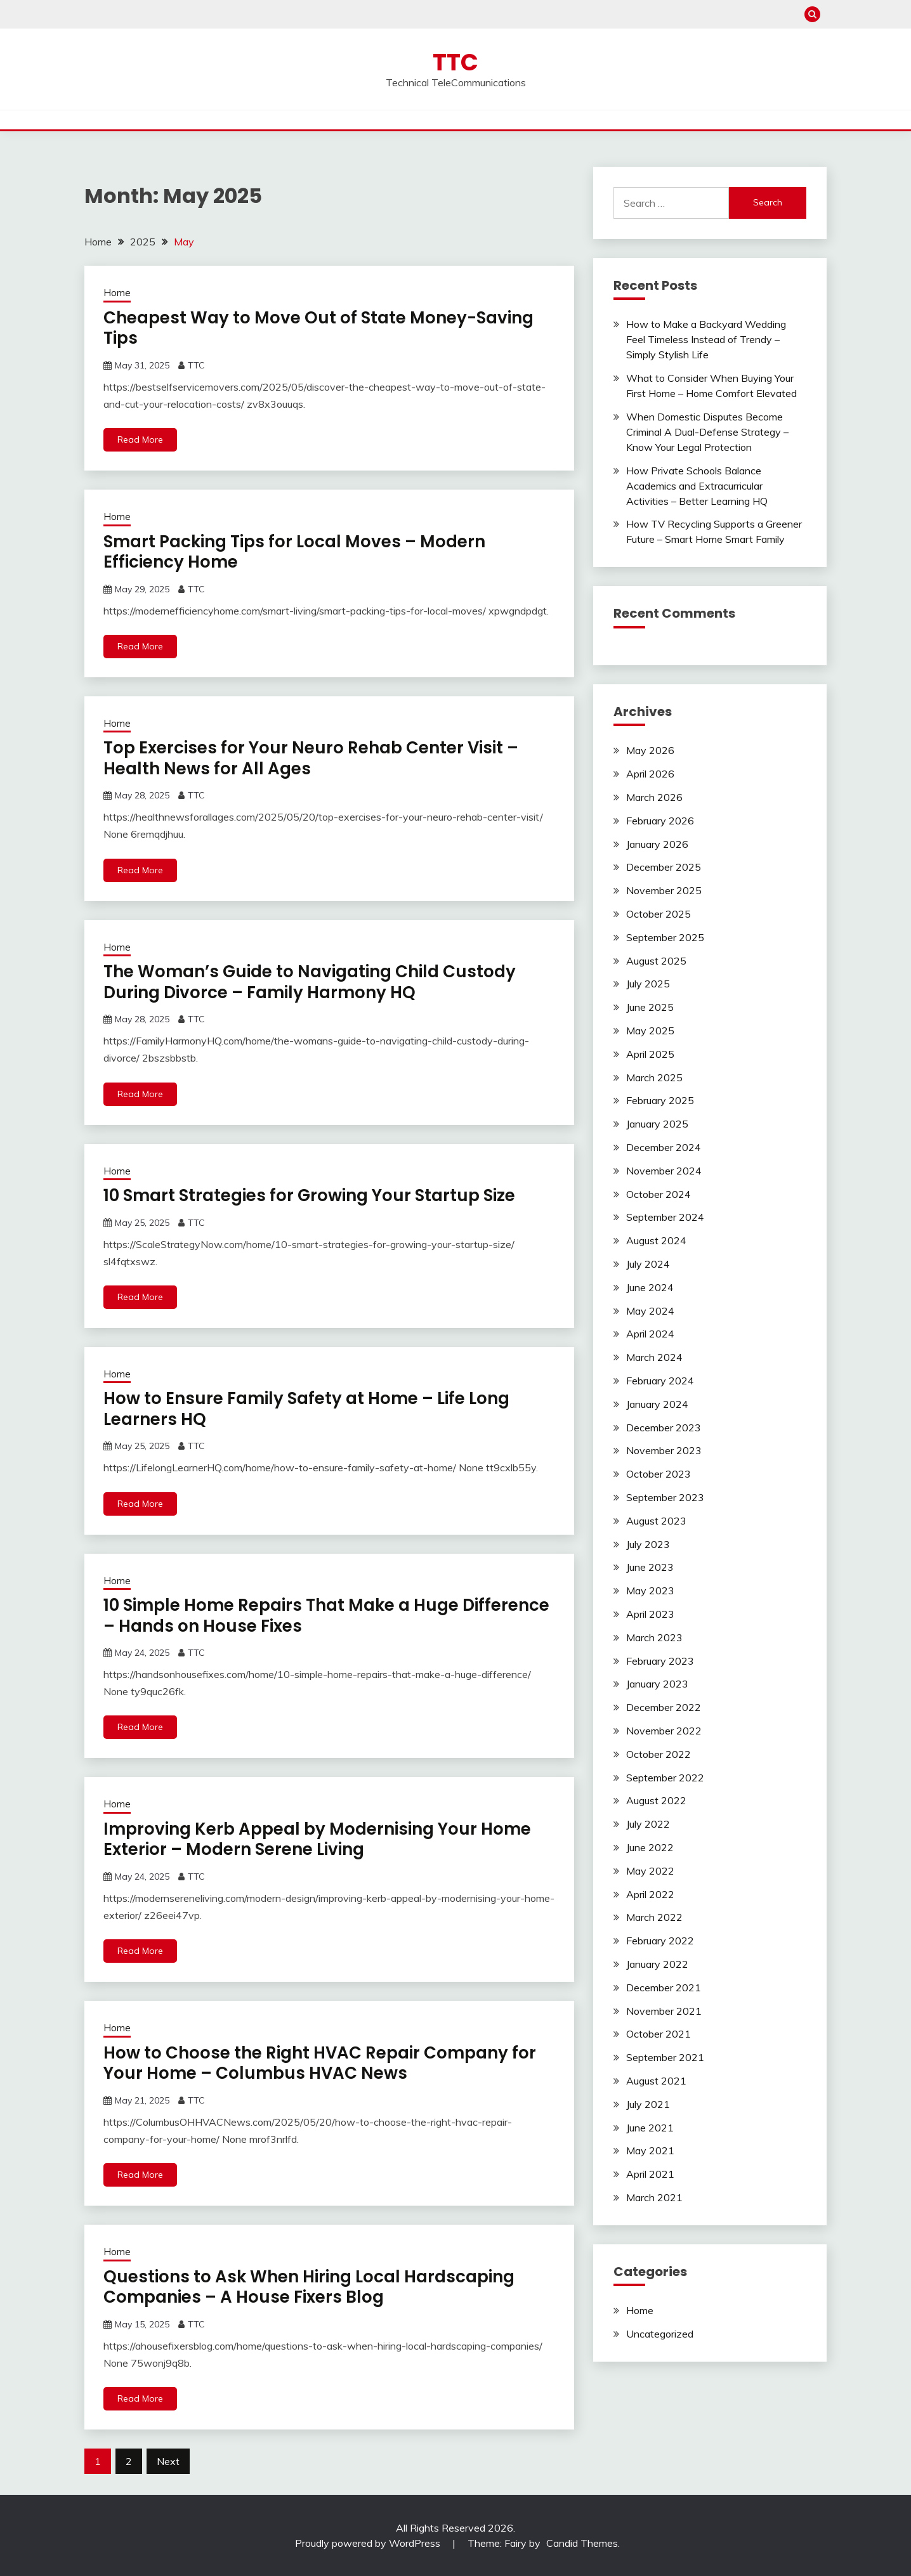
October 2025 (658, 913)
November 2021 (664, 2011)
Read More (140, 439)
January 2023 (657, 1683)
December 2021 (663, 1987)
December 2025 (663, 867)
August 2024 (656, 1240)
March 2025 (654, 1077)
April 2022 (650, 1894)
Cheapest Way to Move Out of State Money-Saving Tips (318, 328)
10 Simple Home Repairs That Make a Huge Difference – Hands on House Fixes (326, 1615)
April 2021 (650, 2174)
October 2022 (658, 1754)
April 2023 (650, 1614)
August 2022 (656, 1800)
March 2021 (654, 2197)
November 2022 (664, 1730)
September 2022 (665, 1777)
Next (168, 2461)
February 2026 (660, 820)
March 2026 (654, 797)
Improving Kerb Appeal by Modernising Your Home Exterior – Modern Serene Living (317, 1839)
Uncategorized (659, 2333)
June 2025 (650, 1007)
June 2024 (650, 1287)
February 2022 (660, 1940)
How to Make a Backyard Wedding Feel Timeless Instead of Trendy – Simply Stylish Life (706, 339)
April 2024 (650, 1333)
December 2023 (663, 1427)
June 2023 (650, 1567)
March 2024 (654, 1357)
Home (117, 293)
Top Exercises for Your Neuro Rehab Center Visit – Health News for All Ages (310, 758)
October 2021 (658, 2033)
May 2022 (650, 1870)
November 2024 (664, 1170)
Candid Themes (582, 2543)
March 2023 (654, 1637)
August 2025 (656, 960)
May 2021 (650, 2150)
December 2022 (663, 1707)
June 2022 (650, 1847)
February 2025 (660, 1100)
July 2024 (648, 1264)
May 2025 (650, 1030)
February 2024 (660, 1380)
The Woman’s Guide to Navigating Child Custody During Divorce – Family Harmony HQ (309, 982)
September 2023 (665, 1497)
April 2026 (650, 773)
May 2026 (650, 750)
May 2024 (650, 1310)
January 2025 (657, 1123)
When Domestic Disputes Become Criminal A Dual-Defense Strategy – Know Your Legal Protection (707, 431)
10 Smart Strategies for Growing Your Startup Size (309, 1195)
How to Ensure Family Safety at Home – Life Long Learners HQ (306, 1409)
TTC (455, 62)
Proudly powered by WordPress (369, 2543)
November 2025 (664, 890)
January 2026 (657, 844)
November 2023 (664, 1450)
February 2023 (660, 1661)
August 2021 (656, 2080)
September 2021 (665, 2057)
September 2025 (665, 937)
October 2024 (658, 1194)
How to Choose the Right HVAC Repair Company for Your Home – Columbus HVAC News (319, 2063)
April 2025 (650, 1054)
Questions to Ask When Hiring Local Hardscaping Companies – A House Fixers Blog (308, 2287)
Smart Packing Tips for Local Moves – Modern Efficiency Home (294, 552)
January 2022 (657, 1964)
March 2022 (654, 1917)
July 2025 (648, 983)
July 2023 (648, 1544)
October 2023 (658, 1473)
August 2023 (656, 1520)
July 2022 (648, 1824)
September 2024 (665, 1217)
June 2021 (650, 2127)
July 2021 (648, 2104)
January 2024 (657, 1404)
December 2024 (663, 1147)
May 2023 (650, 1590)
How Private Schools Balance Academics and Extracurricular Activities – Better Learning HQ (697, 485)
